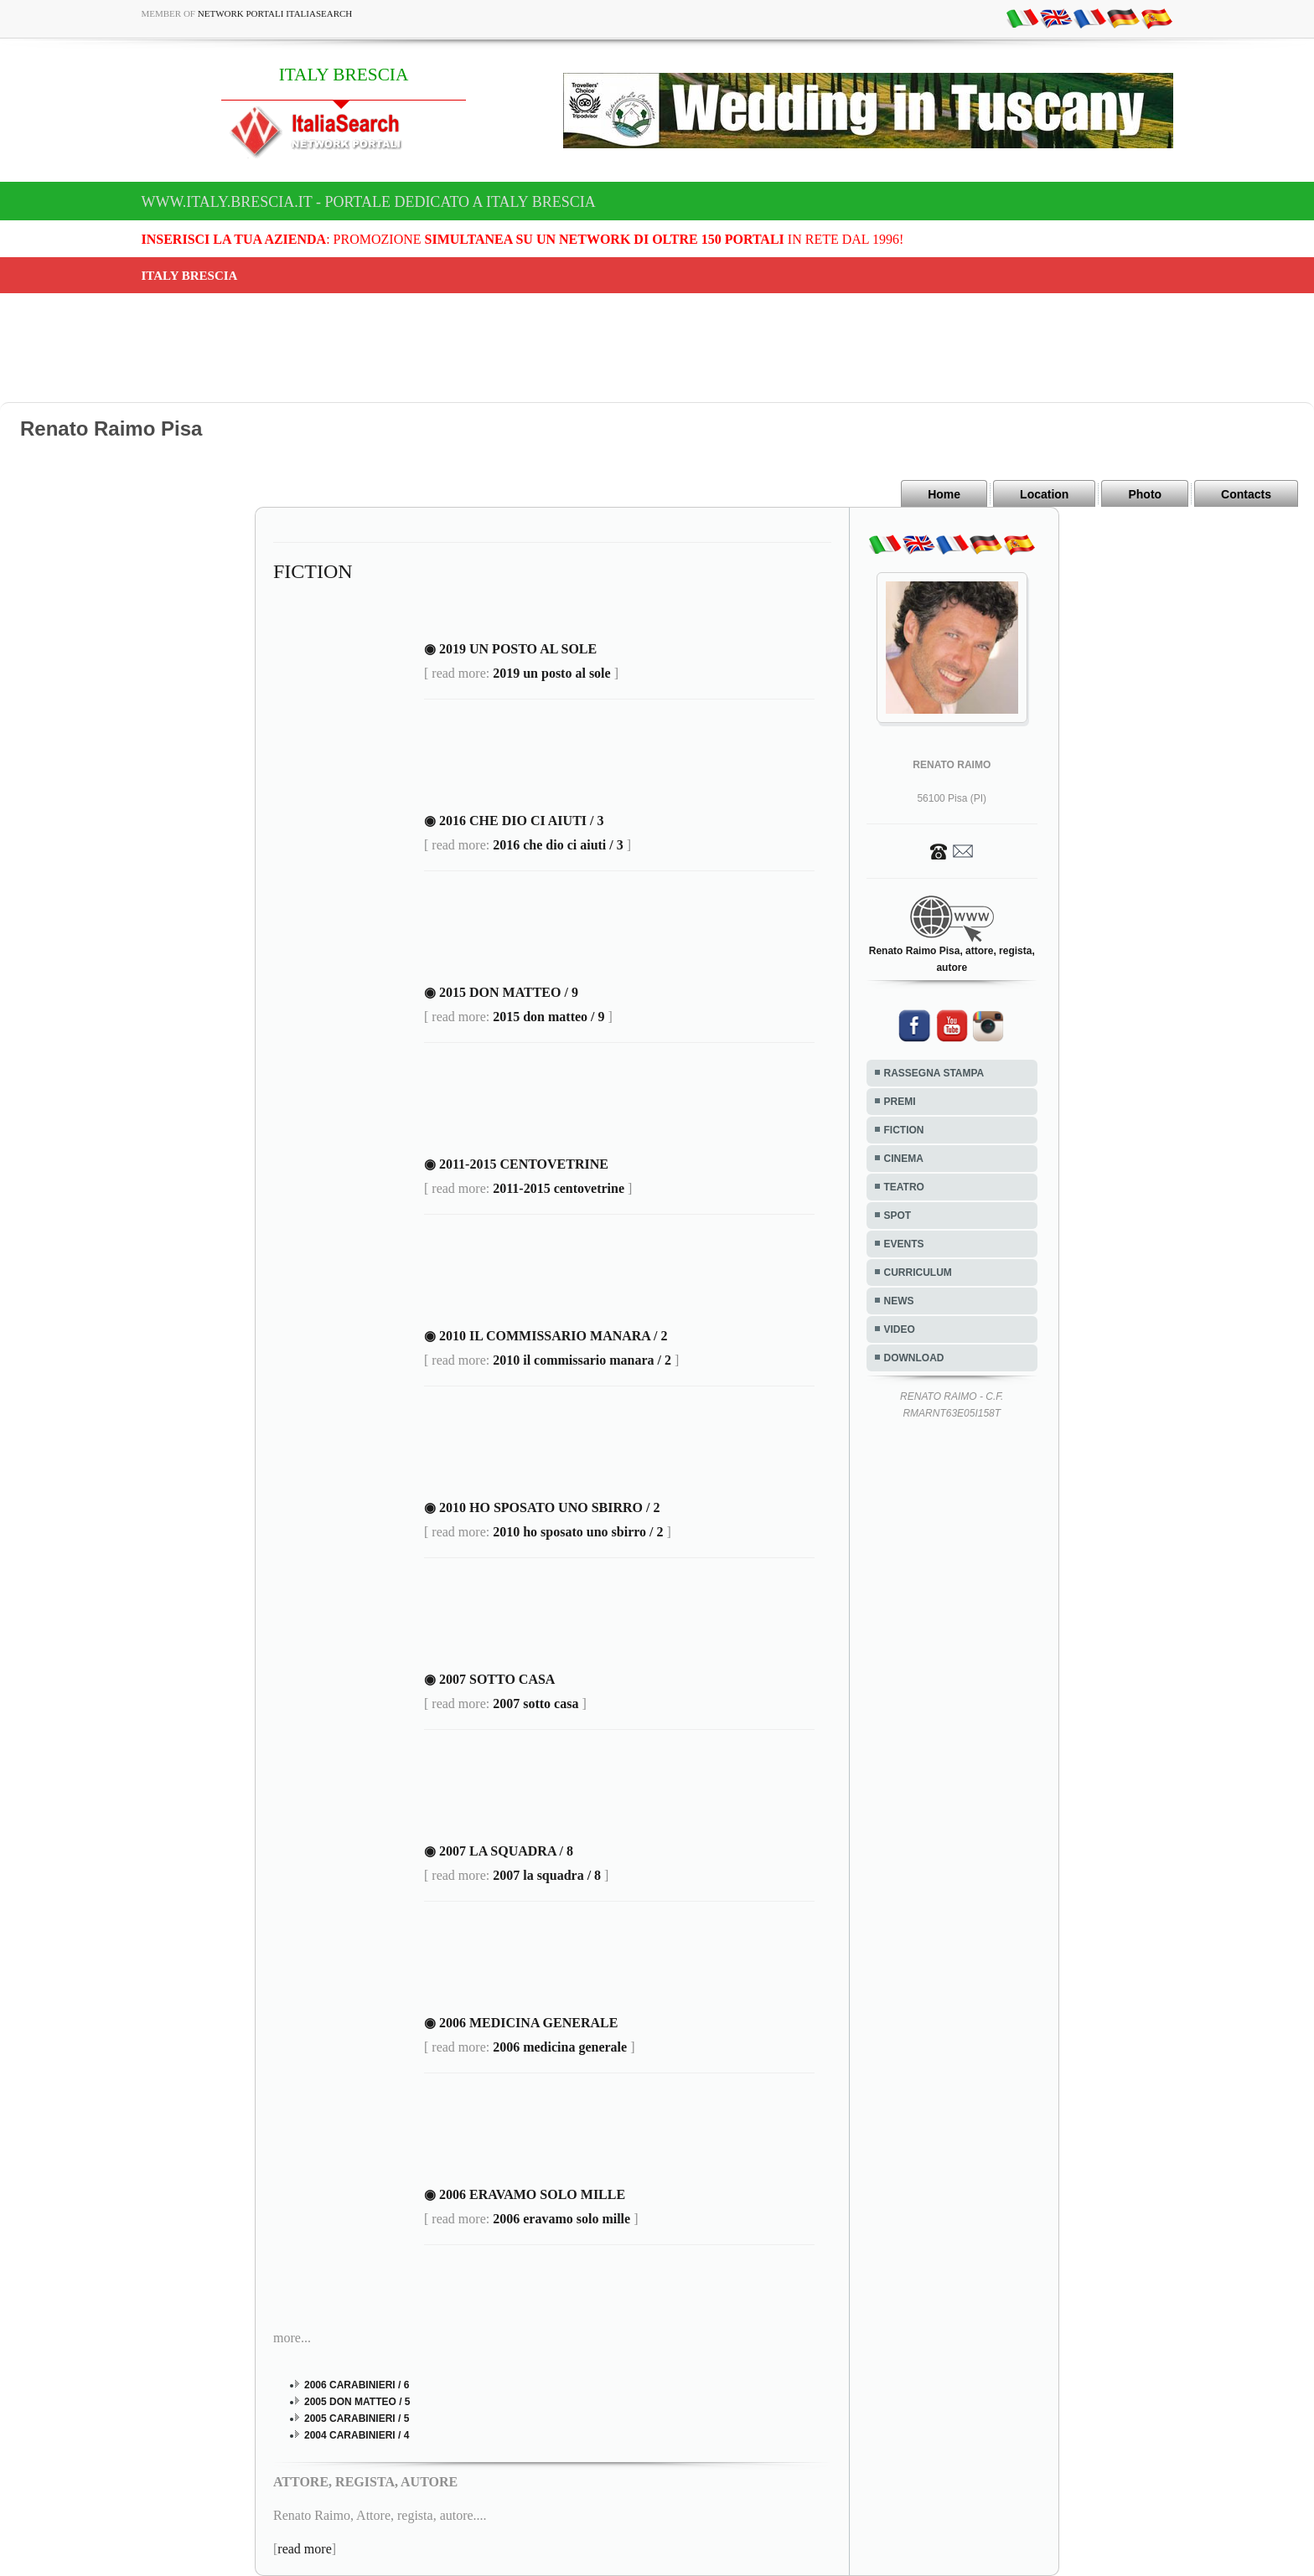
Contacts (1246, 494)
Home (944, 494)
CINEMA (903, 1158)
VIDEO (899, 1329)
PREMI (900, 1101)
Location (1044, 494)
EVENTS (904, 1244)
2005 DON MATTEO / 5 (357, 2402)
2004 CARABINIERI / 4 (356, 2435)
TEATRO (904, 1187)
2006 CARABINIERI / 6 (356, 2385)
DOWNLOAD (914, 1358)
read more (304, 2549)
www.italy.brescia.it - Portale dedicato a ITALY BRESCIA (369, 202)
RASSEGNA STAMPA (934, 1073)
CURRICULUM (918, 1272)
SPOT (898, 1215)
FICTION (904, 1130)
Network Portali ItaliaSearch (275, 13)
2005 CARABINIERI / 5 (356, 2418)
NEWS (899, 1301)
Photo (1144, 494)
